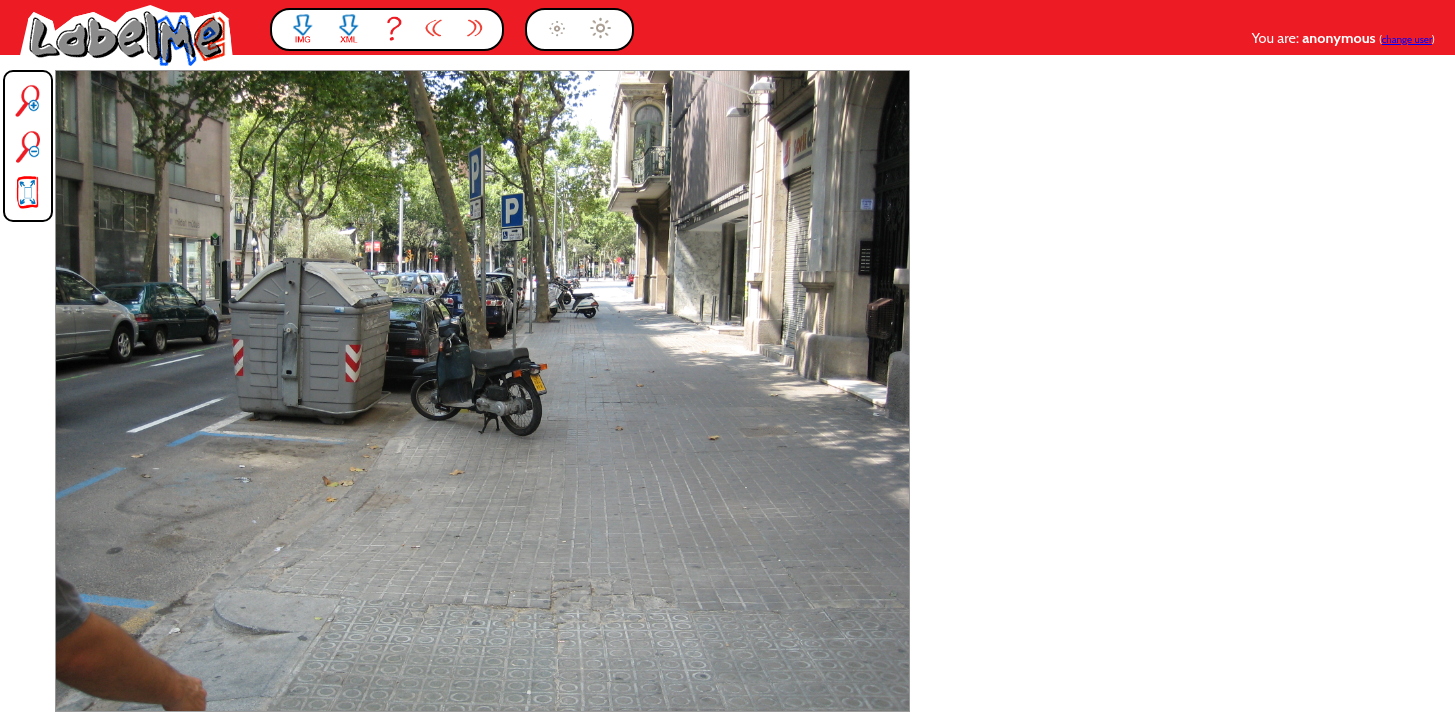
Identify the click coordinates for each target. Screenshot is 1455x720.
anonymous (1340, 38)
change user (1407, 39)
